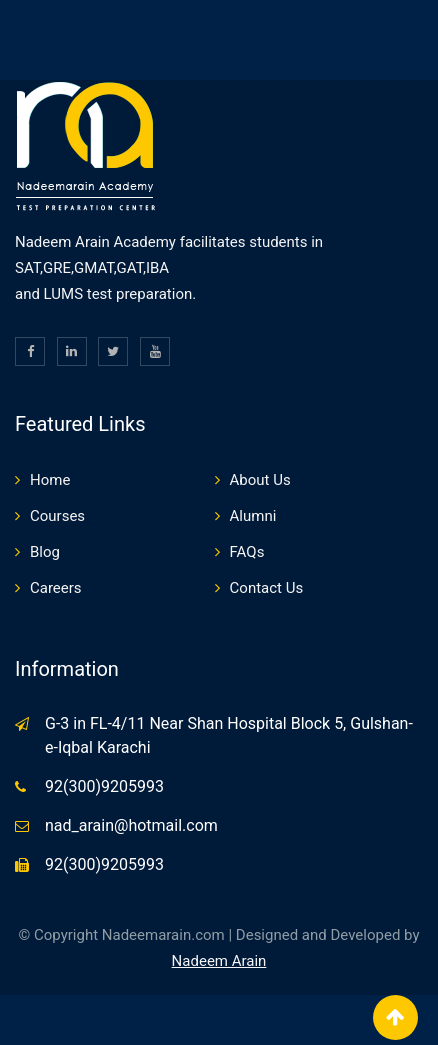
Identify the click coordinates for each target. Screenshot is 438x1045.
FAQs (247, 552)
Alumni (253, 516)
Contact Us (267, 588)
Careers (56, 588)
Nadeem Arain (219, 961)
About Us (260, 480)
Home (50, 480)
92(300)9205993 (104, 786)
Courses (57, 516)
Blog (45, 552)
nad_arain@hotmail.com (131, 825)
